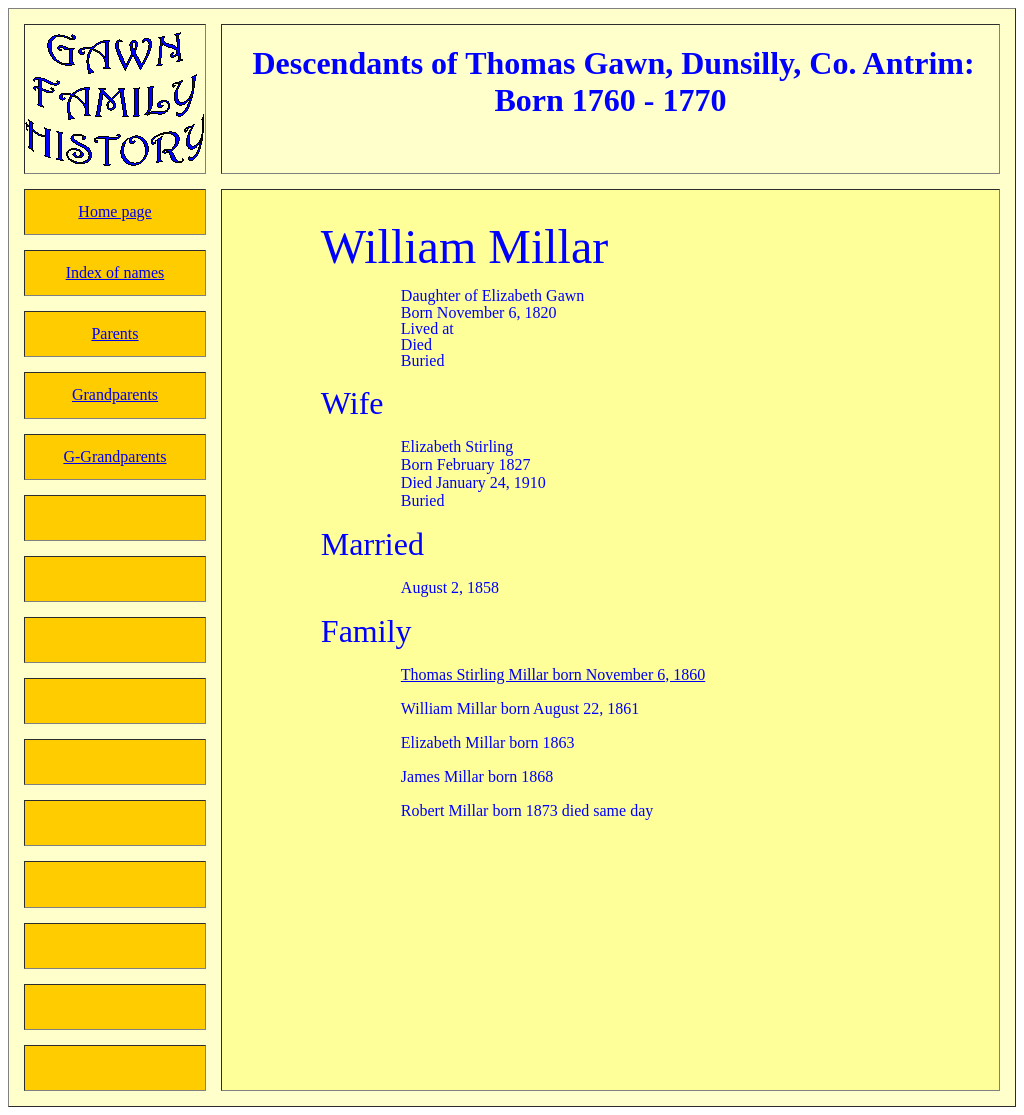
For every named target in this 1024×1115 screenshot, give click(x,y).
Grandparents (115, 394)
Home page (114, 211)
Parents (114, 333)
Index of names (115, 272)
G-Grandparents (114, 456)
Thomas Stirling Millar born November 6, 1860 (553, 674)
